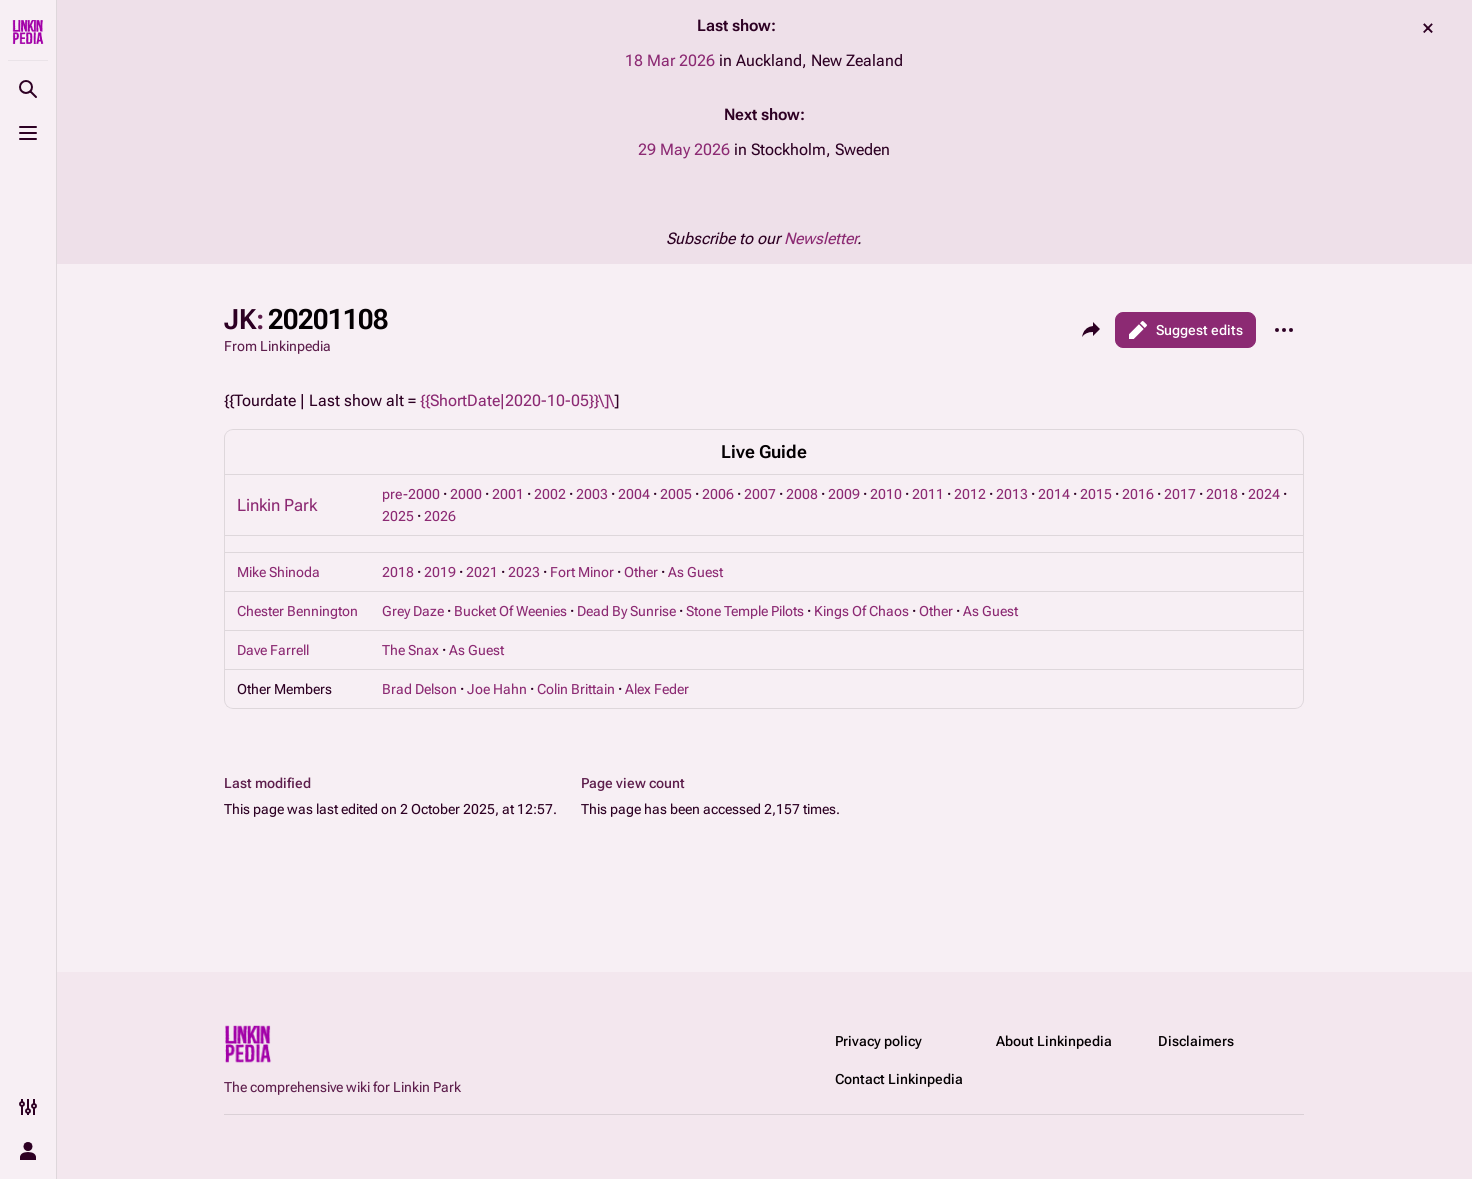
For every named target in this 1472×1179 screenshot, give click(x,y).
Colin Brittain (576, 689)
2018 (1222, 494)
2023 (524, 572)
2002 (550, 494)
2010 (886, 494)
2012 (970, 494)
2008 (802, 494)
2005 (676, 494)
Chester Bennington (297, 611)
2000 (466, 494)
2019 (440, 572)
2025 (398, 516)
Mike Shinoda (278, 572)
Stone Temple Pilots (745, 611)
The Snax (410, 650)
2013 (1012, 494)
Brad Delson (419, 689)
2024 (1264, 494)
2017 (1180, 494)
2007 (760, 494)
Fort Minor (582, 572)
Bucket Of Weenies (510, 611)
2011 (928, 494)
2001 (508, 494)
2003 (592, 494)
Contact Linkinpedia (899, 1079)
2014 (1054, 494)
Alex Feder (657, 689)
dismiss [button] (1428, 28)
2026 (440, 516)
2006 (718, 494)
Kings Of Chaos (861, 611)
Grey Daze (413, 611)
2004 (634, 494)
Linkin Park (277, 505)
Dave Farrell (273, 650)
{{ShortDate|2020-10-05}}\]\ (517, 400)
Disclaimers (1196, 1041)
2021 (482, 572)
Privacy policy (878, 1041)
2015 (1096, 494)
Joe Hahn (497, 689)
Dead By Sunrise (626, 611)
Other (641, 572)
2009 (844, 494)
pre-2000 (411, 494)
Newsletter (820, 238)
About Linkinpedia (1054, 1041)
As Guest (695, 572)
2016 (1138, 494)
